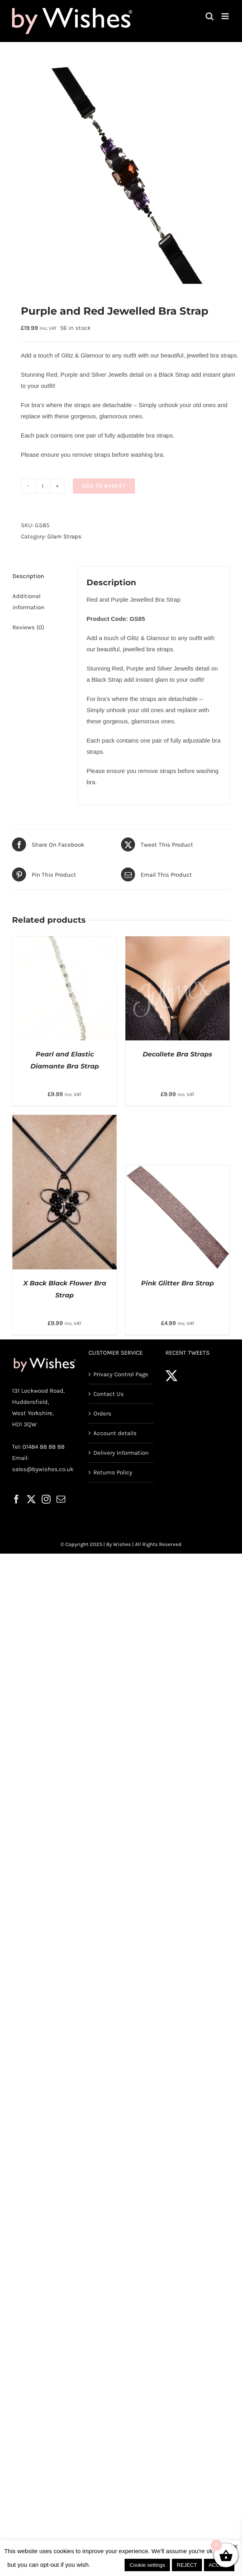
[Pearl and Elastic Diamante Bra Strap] (64, 942)
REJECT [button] (187, 2565)
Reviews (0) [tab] (28, 627)
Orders (102, 1413)
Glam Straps (64, 536)
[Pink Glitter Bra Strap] (177, 1171)
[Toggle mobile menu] (226, 16)
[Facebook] (16, 1499)
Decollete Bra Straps (177, 1054)
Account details (115, 1433)
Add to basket (104, 486)
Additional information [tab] (28, 601)
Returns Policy (112, 1472)
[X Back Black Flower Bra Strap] (64, 1120)
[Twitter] (31, 1499)
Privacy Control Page (120, 1374)
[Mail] (60, 1499)
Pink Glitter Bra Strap (177, 1283)
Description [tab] (28, 576)
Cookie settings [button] (147, 2565)
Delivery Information (121, 1452)
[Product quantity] (43, 486)
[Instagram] (46, 1499)
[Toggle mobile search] (210, 16)
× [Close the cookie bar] (235, 2546)
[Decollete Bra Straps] (177, 942)
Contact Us (108, 1393)
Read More (107, 2564)
